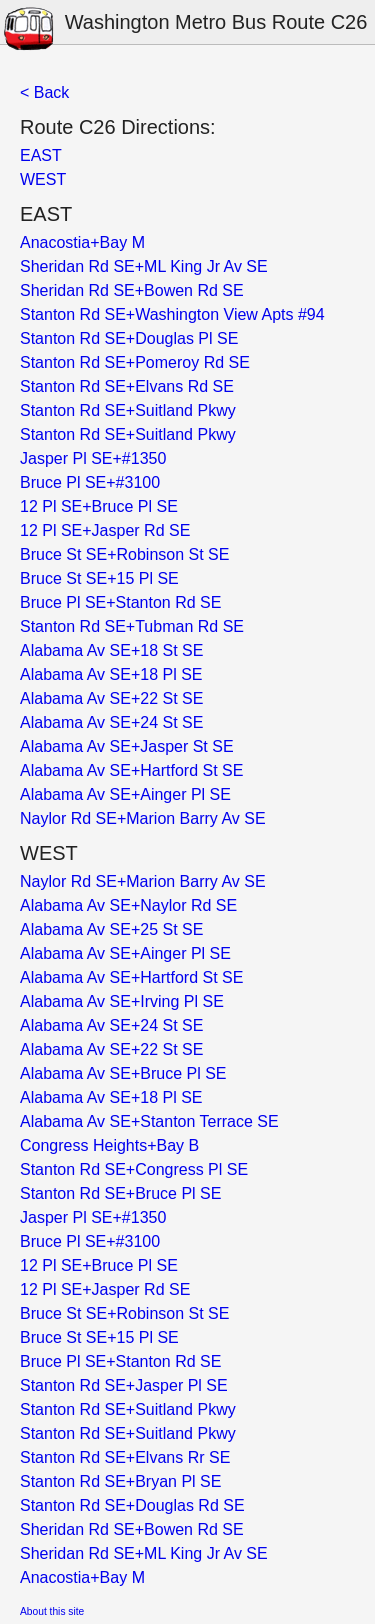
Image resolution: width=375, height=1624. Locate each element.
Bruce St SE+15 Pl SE (99, 578)
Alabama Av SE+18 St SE (111, 650)
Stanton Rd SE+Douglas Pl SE (129, 338)
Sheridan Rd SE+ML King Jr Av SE (144, 266)
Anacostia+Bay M (82, 242)
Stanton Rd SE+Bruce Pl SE (120, 1193)
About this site (52, 1611)
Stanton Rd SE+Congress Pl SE (134, 1169)
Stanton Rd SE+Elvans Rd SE (127, 386)
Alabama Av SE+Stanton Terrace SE (149, 1121)
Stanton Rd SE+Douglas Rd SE (132, 1505)
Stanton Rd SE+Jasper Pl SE (124, 1385)
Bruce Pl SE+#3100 (90, 482)
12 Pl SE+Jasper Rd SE (105, 530)
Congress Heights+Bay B (109, 1145)
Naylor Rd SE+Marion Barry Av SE (143, 818)
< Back (44, 92)
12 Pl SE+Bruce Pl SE (99, 506)
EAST (41, 155)
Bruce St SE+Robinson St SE (124, 554)
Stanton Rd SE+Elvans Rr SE (125, 1457)
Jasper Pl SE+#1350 (93, 458)
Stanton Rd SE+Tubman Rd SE (132, 626)
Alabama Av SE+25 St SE (111, 929)
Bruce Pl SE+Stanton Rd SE (120, 602)
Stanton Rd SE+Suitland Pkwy (128, 410)
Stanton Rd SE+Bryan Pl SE (120, 1481)
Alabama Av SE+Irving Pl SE (122, 1001)
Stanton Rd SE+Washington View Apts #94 (172, 314)
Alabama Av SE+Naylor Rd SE (128, 905)
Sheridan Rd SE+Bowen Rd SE (132, 290)
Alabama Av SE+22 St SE (111, 698)
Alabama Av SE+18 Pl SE (111, 674)
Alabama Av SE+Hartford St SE (131, 770)
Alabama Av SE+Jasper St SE (127, 746)
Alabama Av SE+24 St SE (111, 722)
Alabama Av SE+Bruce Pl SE (123, 1073)
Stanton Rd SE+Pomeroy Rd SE (135, 362)
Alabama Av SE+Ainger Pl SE (125, 794)
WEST (43, 179)
